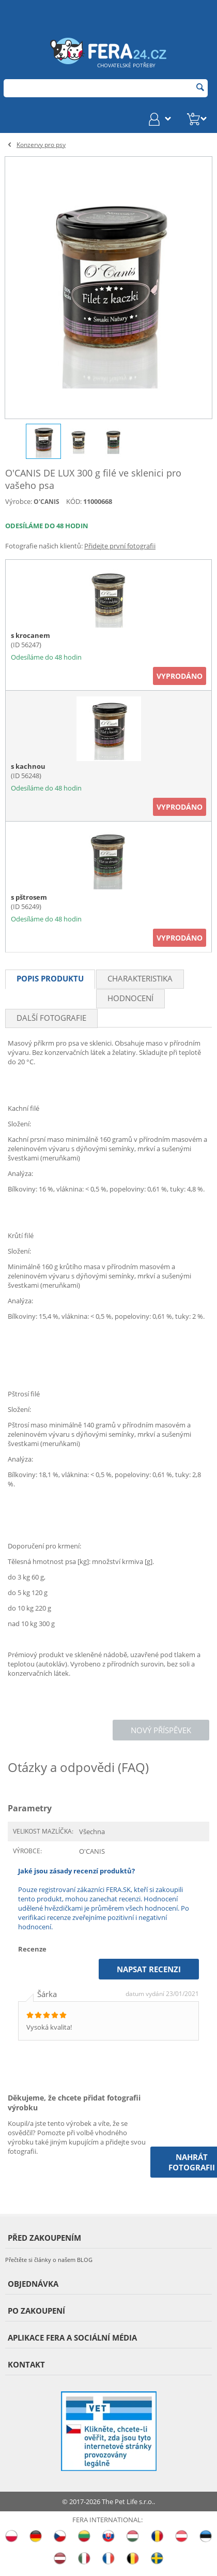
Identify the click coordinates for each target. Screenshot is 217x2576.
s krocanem (30, 635)
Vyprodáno (180, 676)
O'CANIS (46, 501)
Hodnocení (130, 998)
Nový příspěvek (161, 1730)
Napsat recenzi (149, 1969)
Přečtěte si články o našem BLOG (48, 2260)
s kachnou (28, 766)
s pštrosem (29, 897)
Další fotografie (51, 1017)
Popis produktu (50, 978)
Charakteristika (140, 978)
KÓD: (74, 501)
